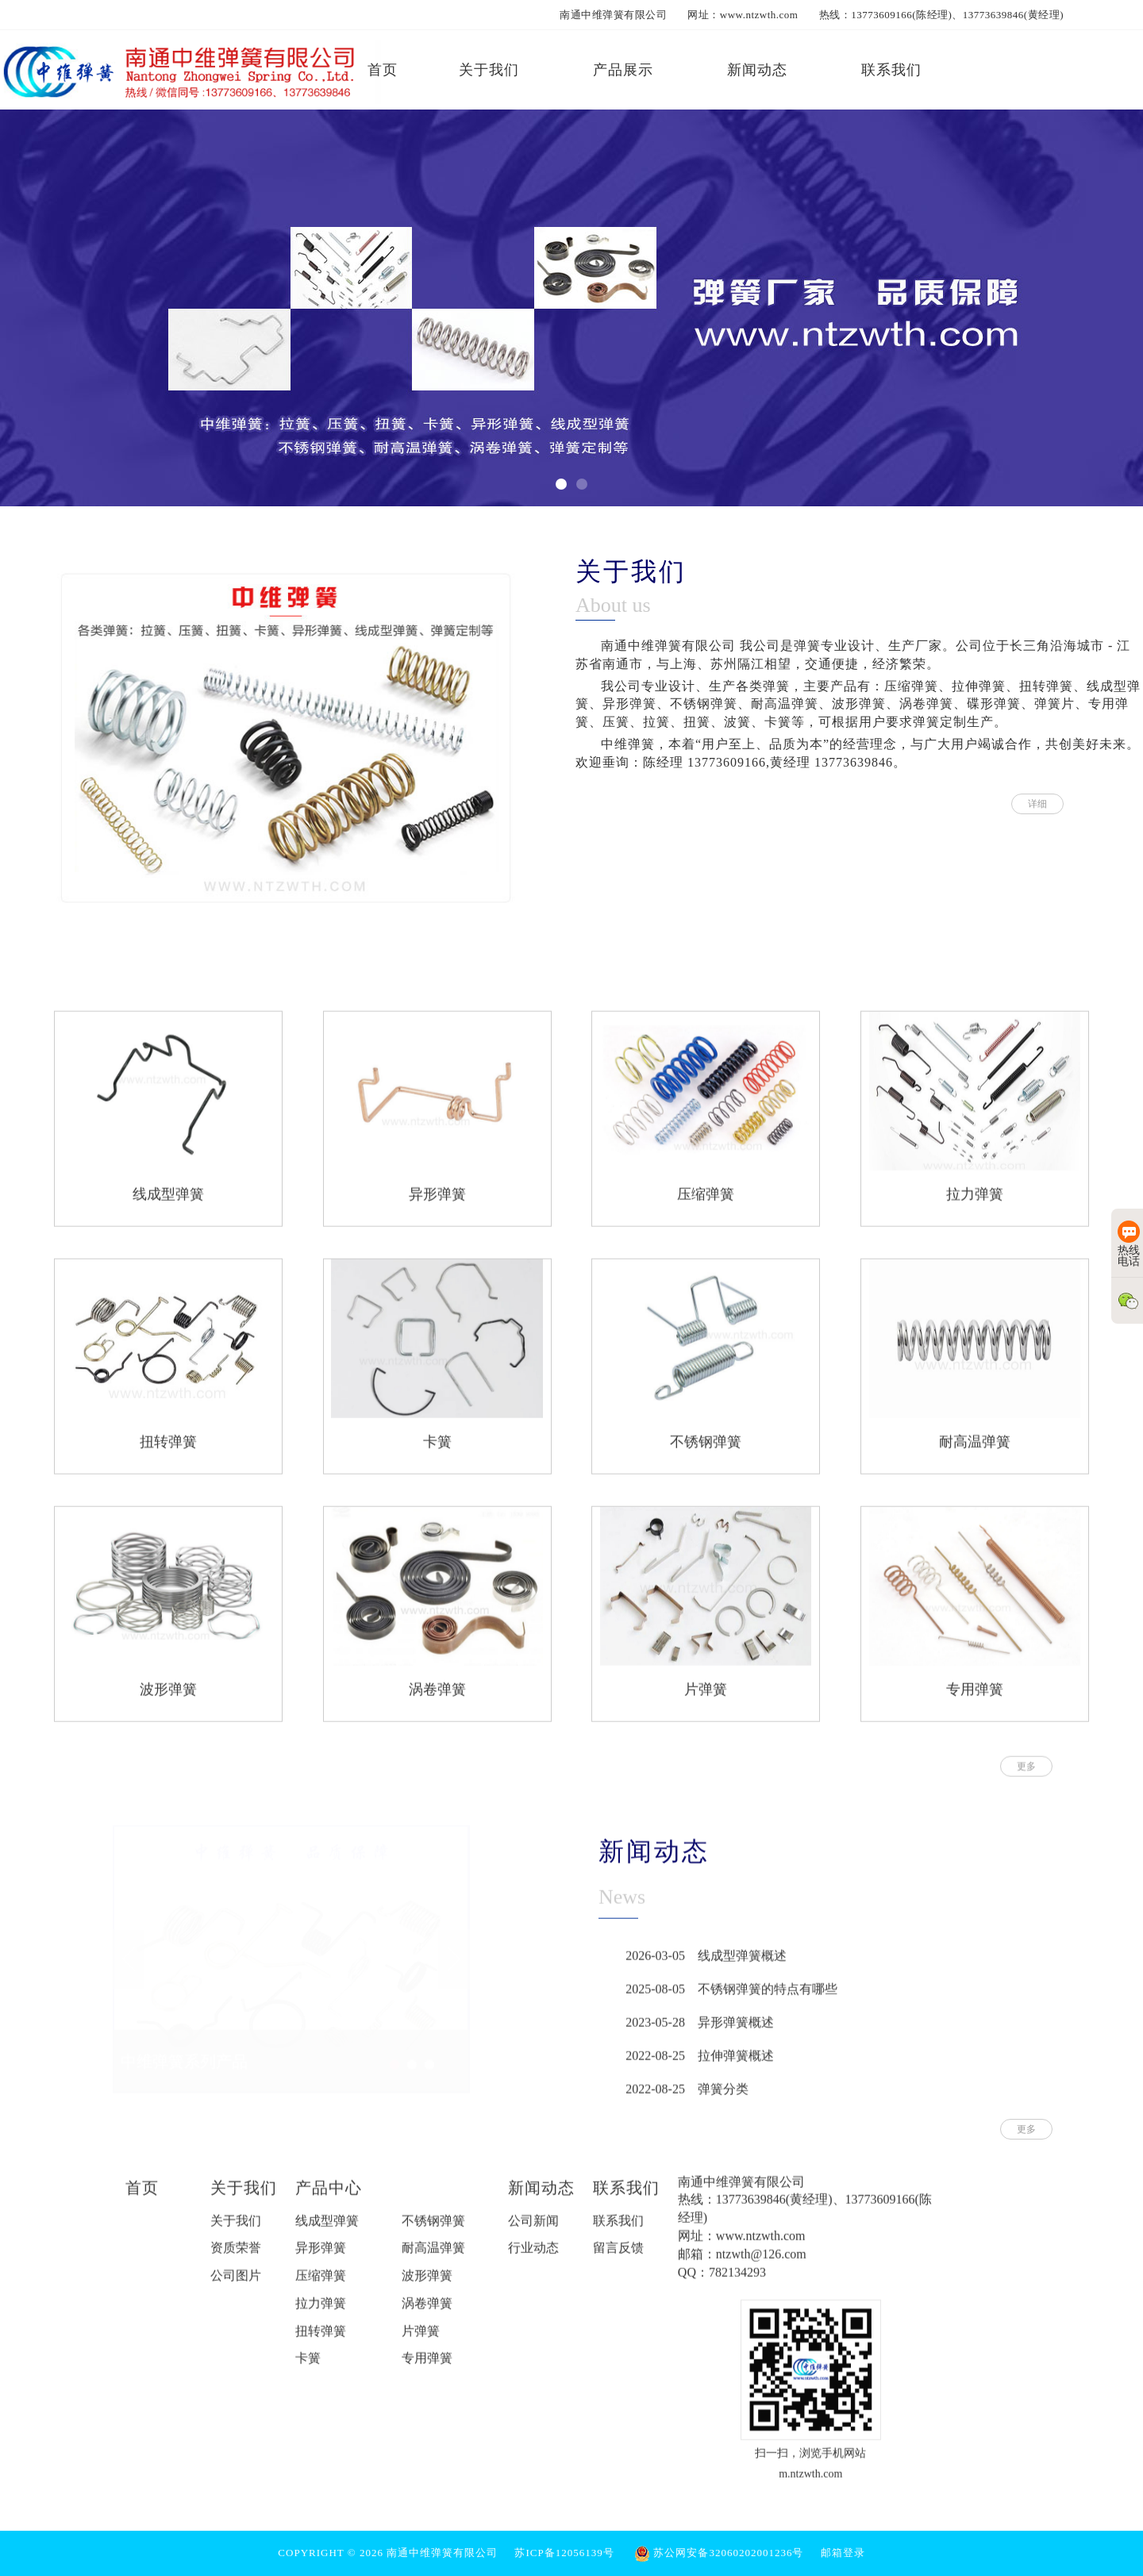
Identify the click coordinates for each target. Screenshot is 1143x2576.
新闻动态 (541, 2197)
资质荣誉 (235, 2258)
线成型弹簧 (168, 1204)
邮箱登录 (843, 2553)
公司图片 (235, 2285)
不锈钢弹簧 (705, 1451)
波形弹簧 (168, 1699)
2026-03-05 (655, 1965)
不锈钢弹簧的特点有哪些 (767, 1998)
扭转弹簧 (168, 1451)
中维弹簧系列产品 (184, 2056)
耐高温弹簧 (974, 1451)
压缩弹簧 (705, 1204)
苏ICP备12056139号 (564, 2553)
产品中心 (328, 2197)
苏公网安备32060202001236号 (718, 2553)
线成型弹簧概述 (742, 1965)
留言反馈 (618, 2258)
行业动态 (533, 2258)
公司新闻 (533, 2230)
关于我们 (243, 2197)
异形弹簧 (437, 1204)
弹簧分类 (723, 2098)
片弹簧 (705, 1699)
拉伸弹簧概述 (736, 2065)
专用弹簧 (974, 1699)
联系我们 (626, 2197)
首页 (142, 2197)
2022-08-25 (655, 2065)
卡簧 (437, 1451)
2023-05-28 (655, 2032)
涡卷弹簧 (437, 1699)
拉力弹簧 (974, 1204)
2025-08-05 (655, 1998)
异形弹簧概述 (736, 2032)
